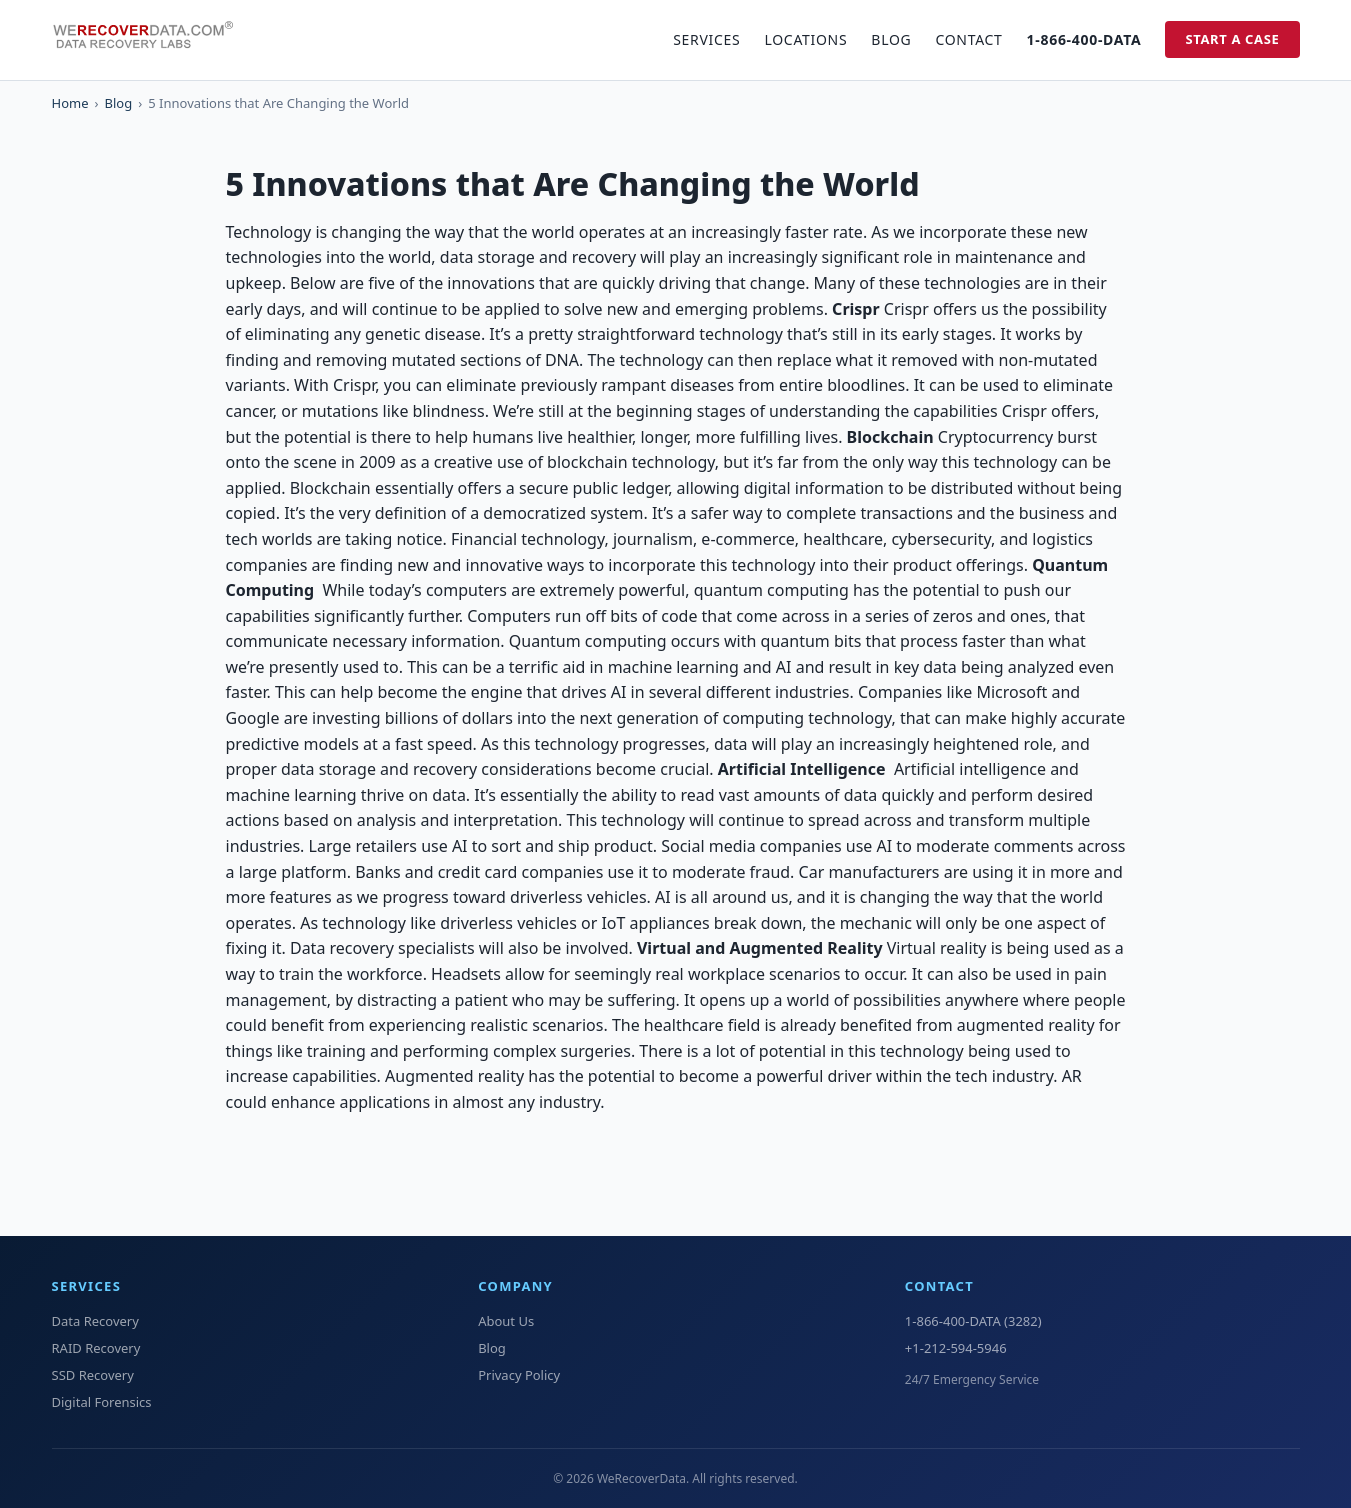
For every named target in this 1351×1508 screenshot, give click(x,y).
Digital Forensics (102, 1402)
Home (70, 103)
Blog (891, 39)
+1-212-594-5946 (956, 1348)
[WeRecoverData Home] (152, 40)
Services (706, 39)
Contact (968, 39)
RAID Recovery (96, 1348)
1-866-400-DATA (1084, 39)
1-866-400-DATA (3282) (973, 1321)
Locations (805, 39)
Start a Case (1232, 39)
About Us (506, 1321)
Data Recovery (95, 1321)
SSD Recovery (93, 1375)
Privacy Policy (519, 1375)
